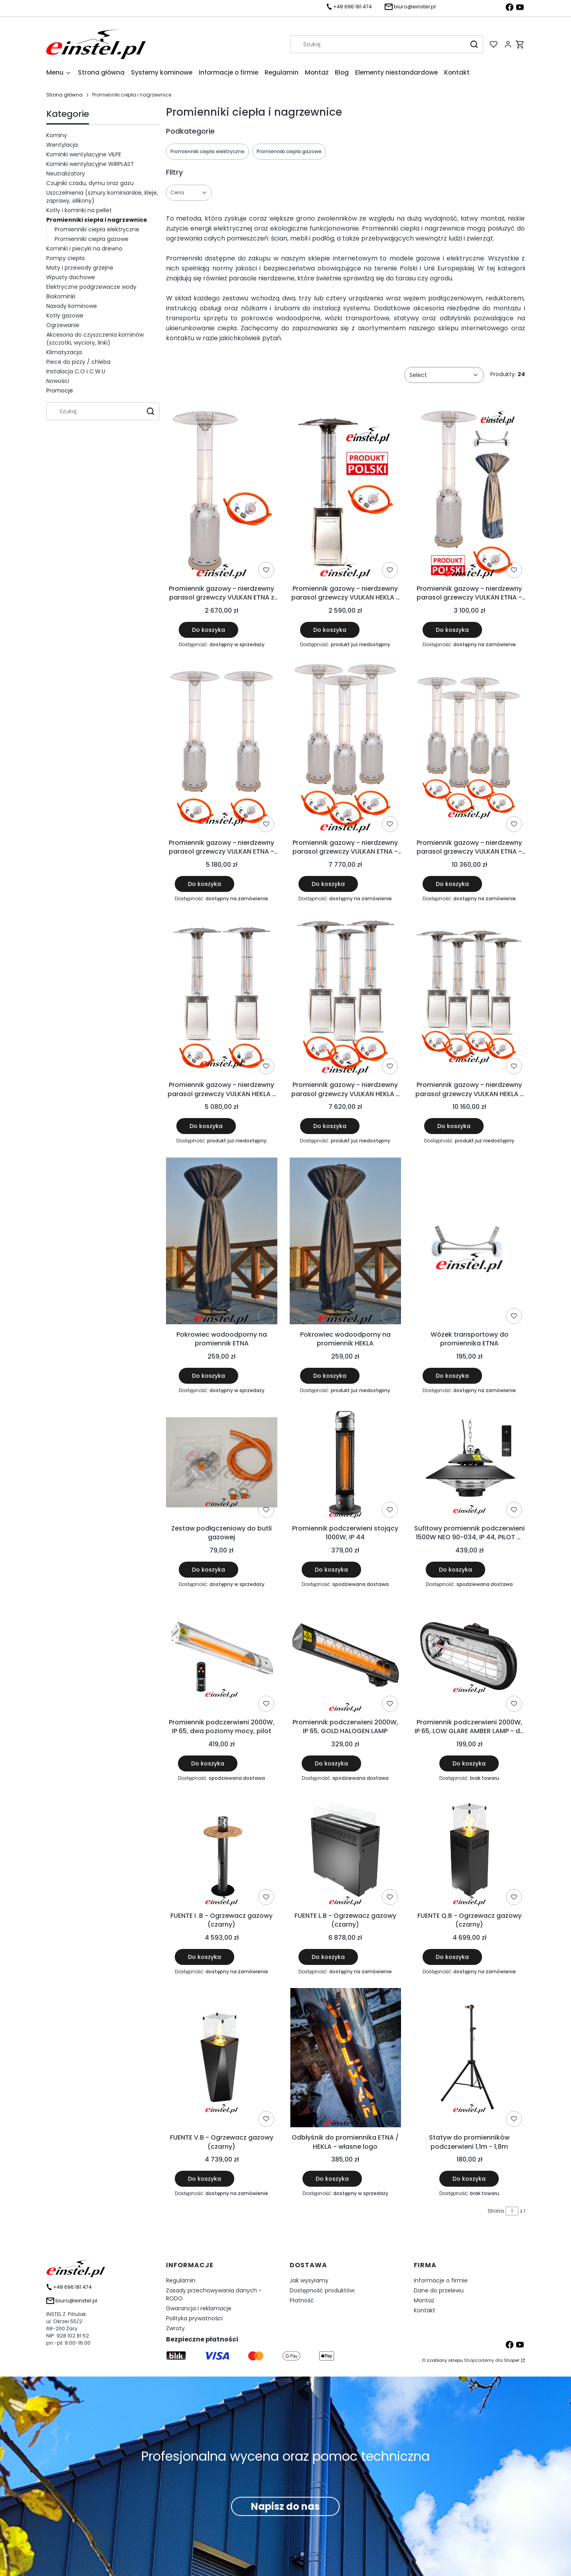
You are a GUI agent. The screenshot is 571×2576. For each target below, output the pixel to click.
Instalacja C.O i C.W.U (75, 371)
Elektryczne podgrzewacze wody (91, 287)
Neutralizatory (65, 174)
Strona (496, 2210)
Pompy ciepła (65, 258)
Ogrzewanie (62, 325)
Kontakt (424, 2310)
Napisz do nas (285, 2506)
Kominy (56, 135)
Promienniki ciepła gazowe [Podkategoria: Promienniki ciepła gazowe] (289, 151)
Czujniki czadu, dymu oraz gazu (90, 183)
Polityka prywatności (194, 2318)
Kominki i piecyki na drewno (84, 248)
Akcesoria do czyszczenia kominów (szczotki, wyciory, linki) (95, 339)
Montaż (424, 2300)
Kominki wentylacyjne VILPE (83, 154)
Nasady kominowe (71, 306)
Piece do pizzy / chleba (78, 362)
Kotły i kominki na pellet (79, 210)
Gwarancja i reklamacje (198, 2308)
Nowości (57, 381)
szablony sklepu (445, 2360)
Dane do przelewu (439, 2290)
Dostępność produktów (322, 2290)
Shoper (512, 2360)
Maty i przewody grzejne (79, 268)
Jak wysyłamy (309, 2280)
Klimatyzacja (64, 352)
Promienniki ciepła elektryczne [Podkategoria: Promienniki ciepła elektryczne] (207, 151)
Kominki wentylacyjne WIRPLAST (90, 164)
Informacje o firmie (441, 2280)
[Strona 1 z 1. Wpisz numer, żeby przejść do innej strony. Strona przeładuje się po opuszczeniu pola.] (512, 2211)
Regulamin (181, 2280)
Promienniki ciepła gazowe (91, 239)
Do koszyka (208, 630)
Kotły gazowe (64, 316)
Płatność (302, 2300)
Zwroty (175, 2328)
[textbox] (444, 375)
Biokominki (60, 296)
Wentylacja (62, 145)
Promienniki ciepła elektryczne (97, 229)
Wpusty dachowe (70, 277)
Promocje (59, 390)
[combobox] (376, 44)
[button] (474, 44)
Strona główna (64, 94)
